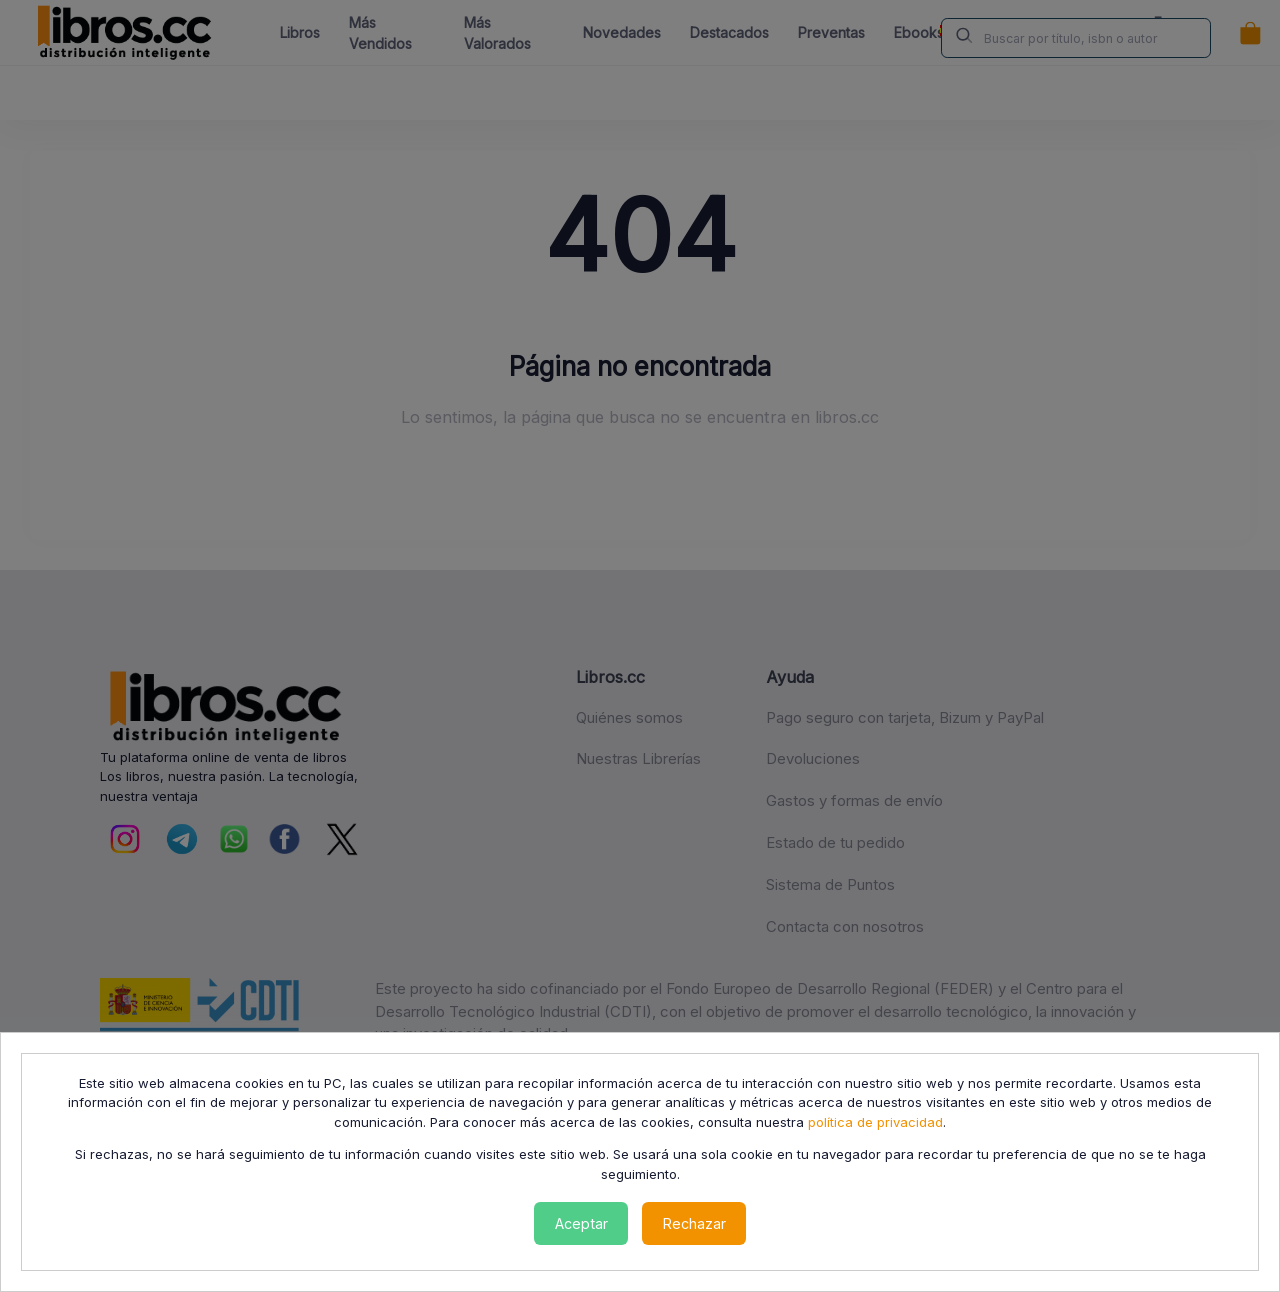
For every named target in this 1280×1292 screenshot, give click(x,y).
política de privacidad (875, 1122)
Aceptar (581, 1223)
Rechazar (694, 1223)
